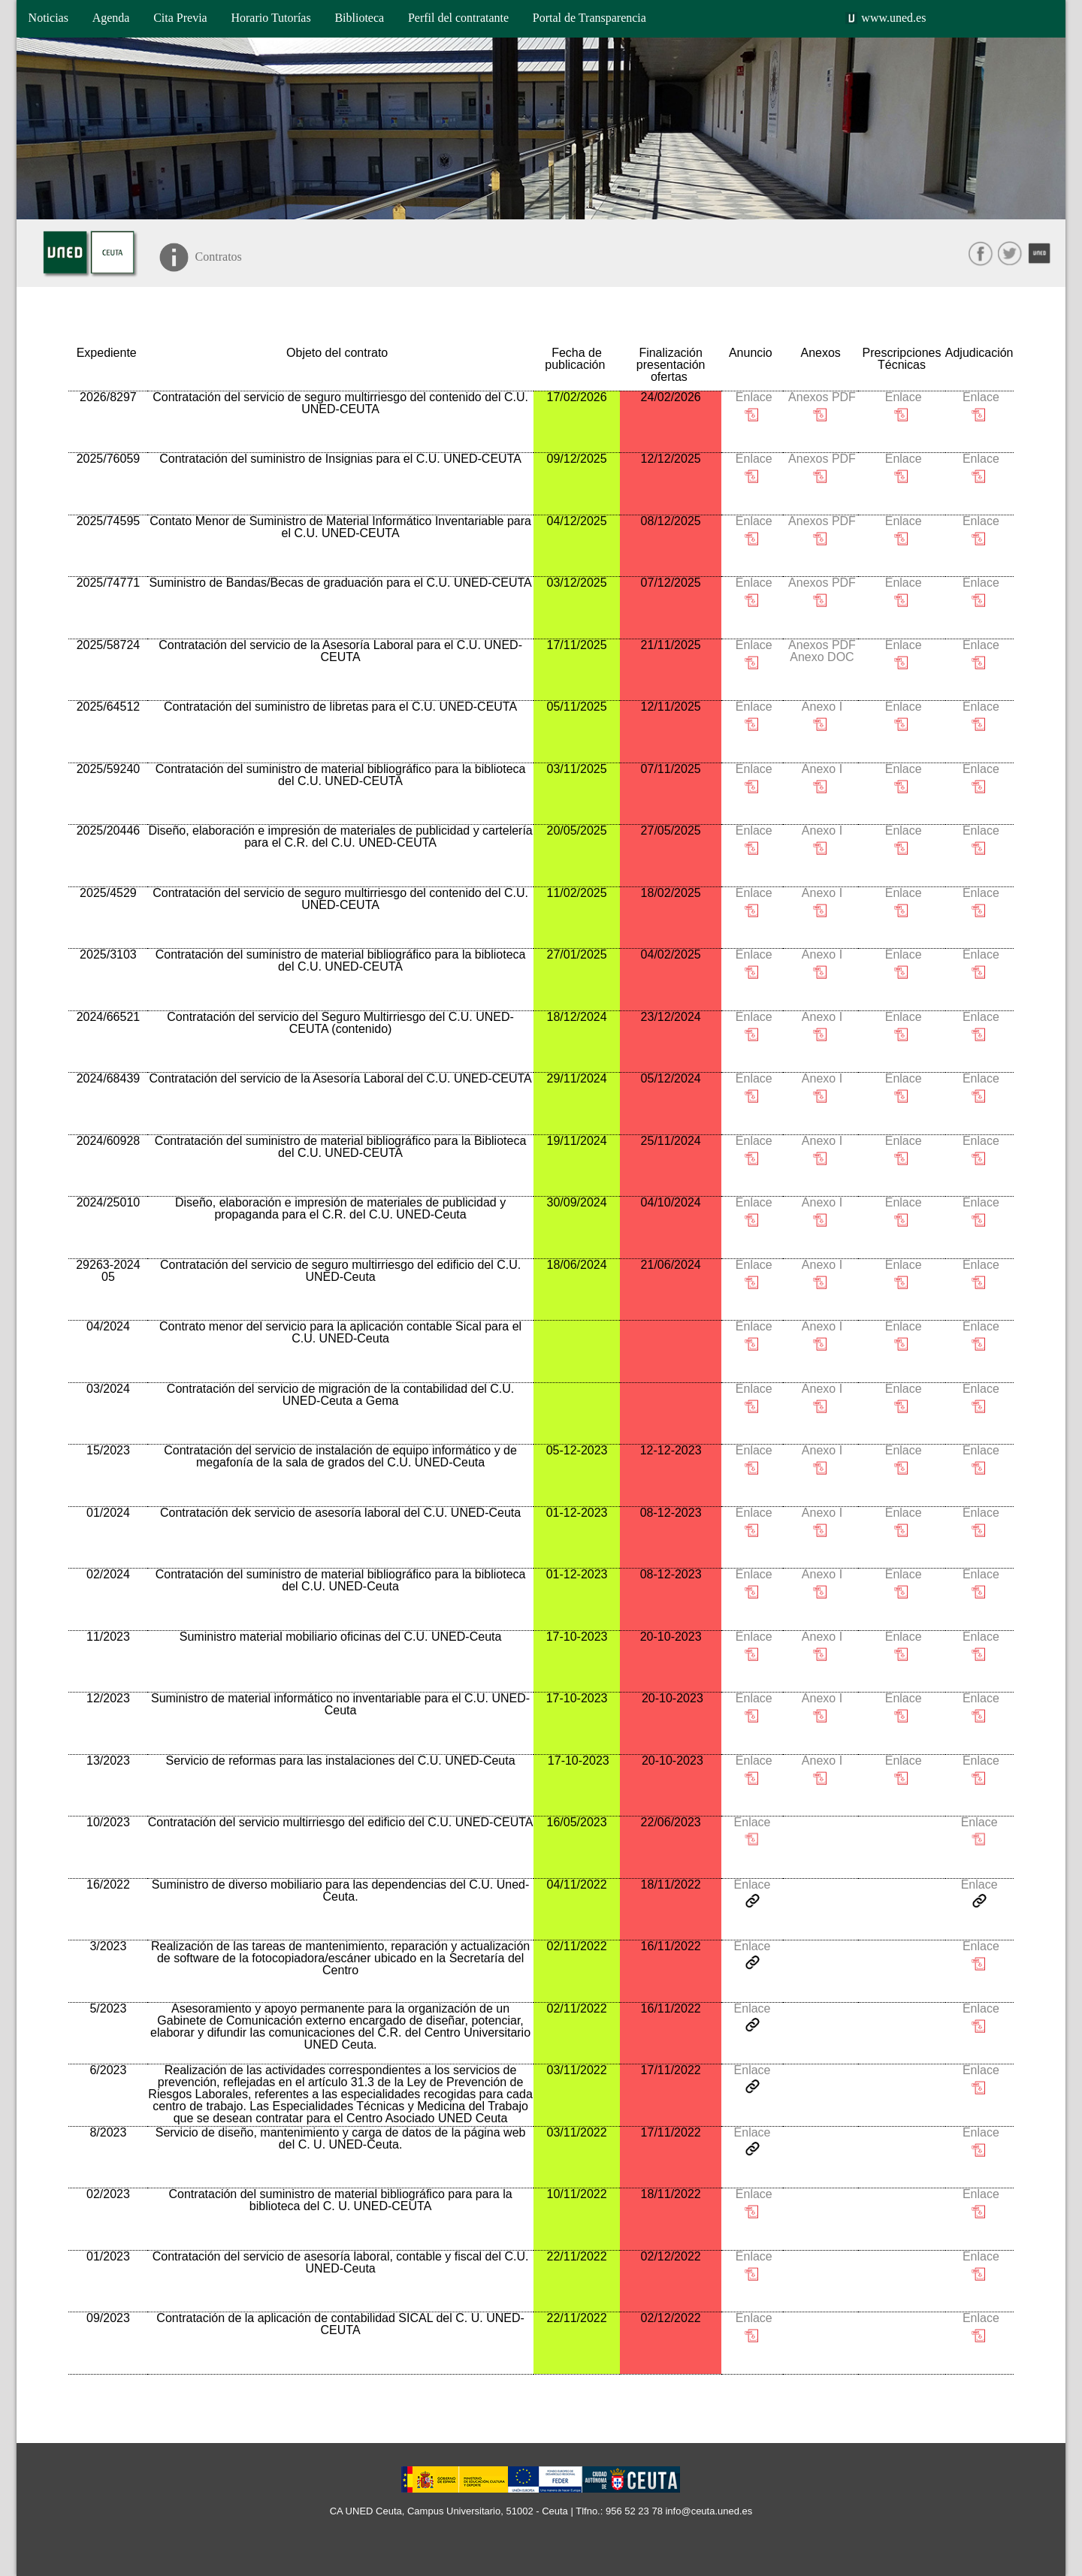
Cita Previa (180, 17)
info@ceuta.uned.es (708, 2511)
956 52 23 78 (634, 2511)
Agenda (111, 17)
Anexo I (820, 706)
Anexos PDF (821, 397)
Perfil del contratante (458, 17)
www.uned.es (893, 17)
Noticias (48, 17)
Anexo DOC (820, 657)
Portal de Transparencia (589, 17)
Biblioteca (359, 17)
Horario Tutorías (270, 17)
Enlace (752, 397)
